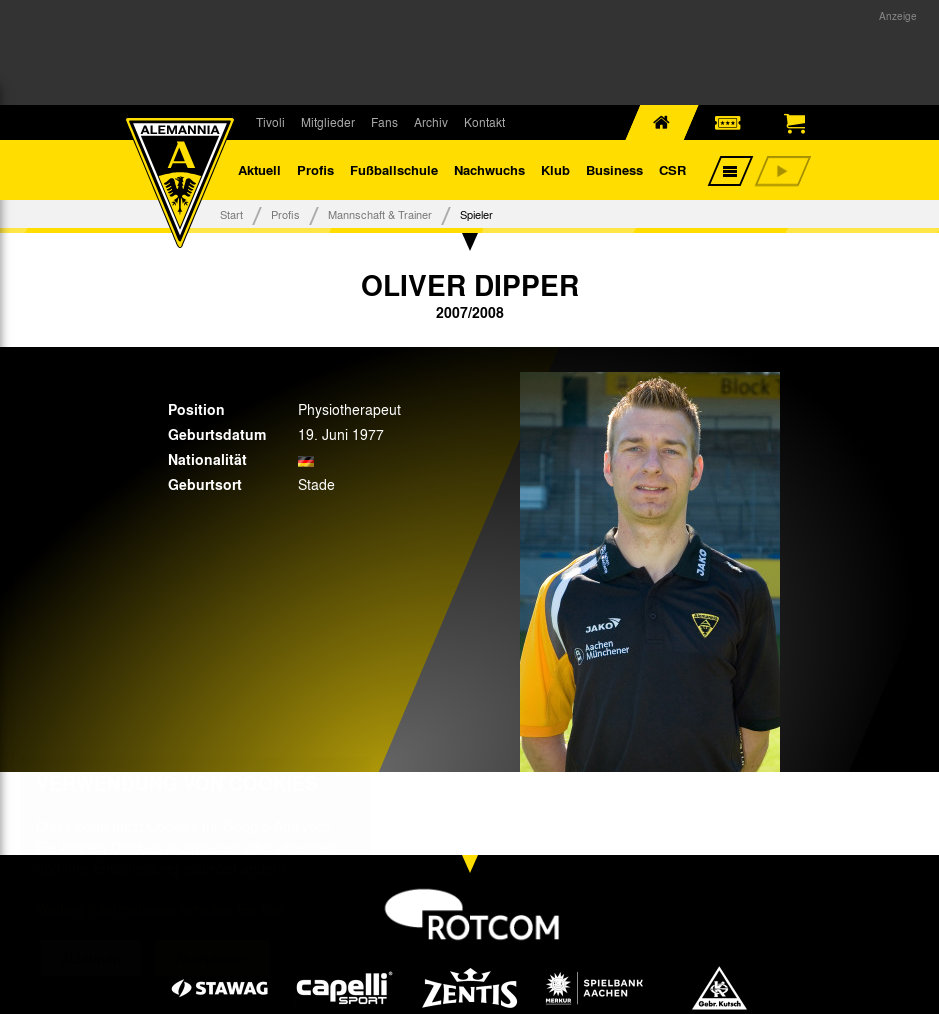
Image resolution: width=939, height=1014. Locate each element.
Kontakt (484, 122)
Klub (555, 169)
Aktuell (259, 169)
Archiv (431, 122)
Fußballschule (394, 169)
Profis (315, 169)
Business (614, 169)
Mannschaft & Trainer (380, 214)
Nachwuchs (489, 169)
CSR (672, 169)
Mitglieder (328, 122)
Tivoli (270, 122)
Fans (384, 122)
